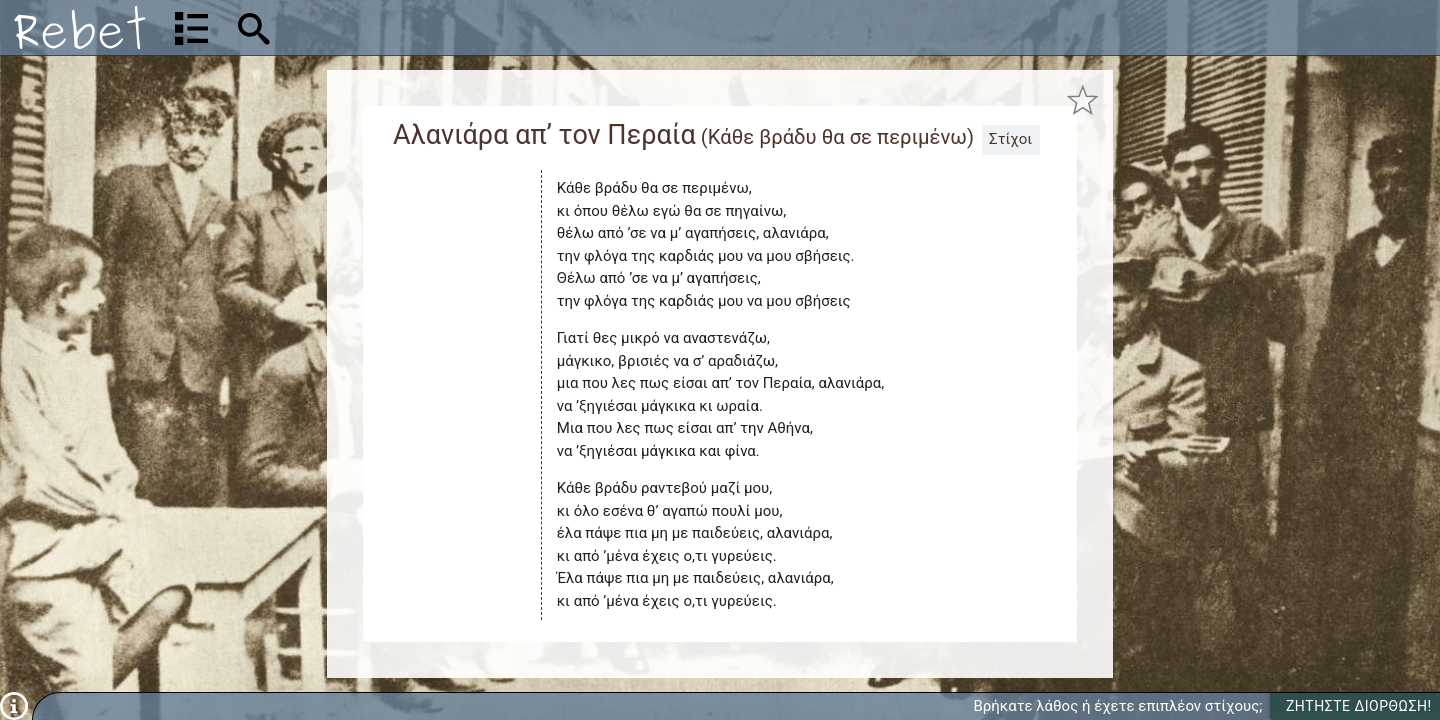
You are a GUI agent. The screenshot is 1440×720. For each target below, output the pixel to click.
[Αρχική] (80, 27)
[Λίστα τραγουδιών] (191, 28)
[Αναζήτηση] (386, 27)
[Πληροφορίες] (14, 705)
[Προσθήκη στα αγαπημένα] (1082, 101)
